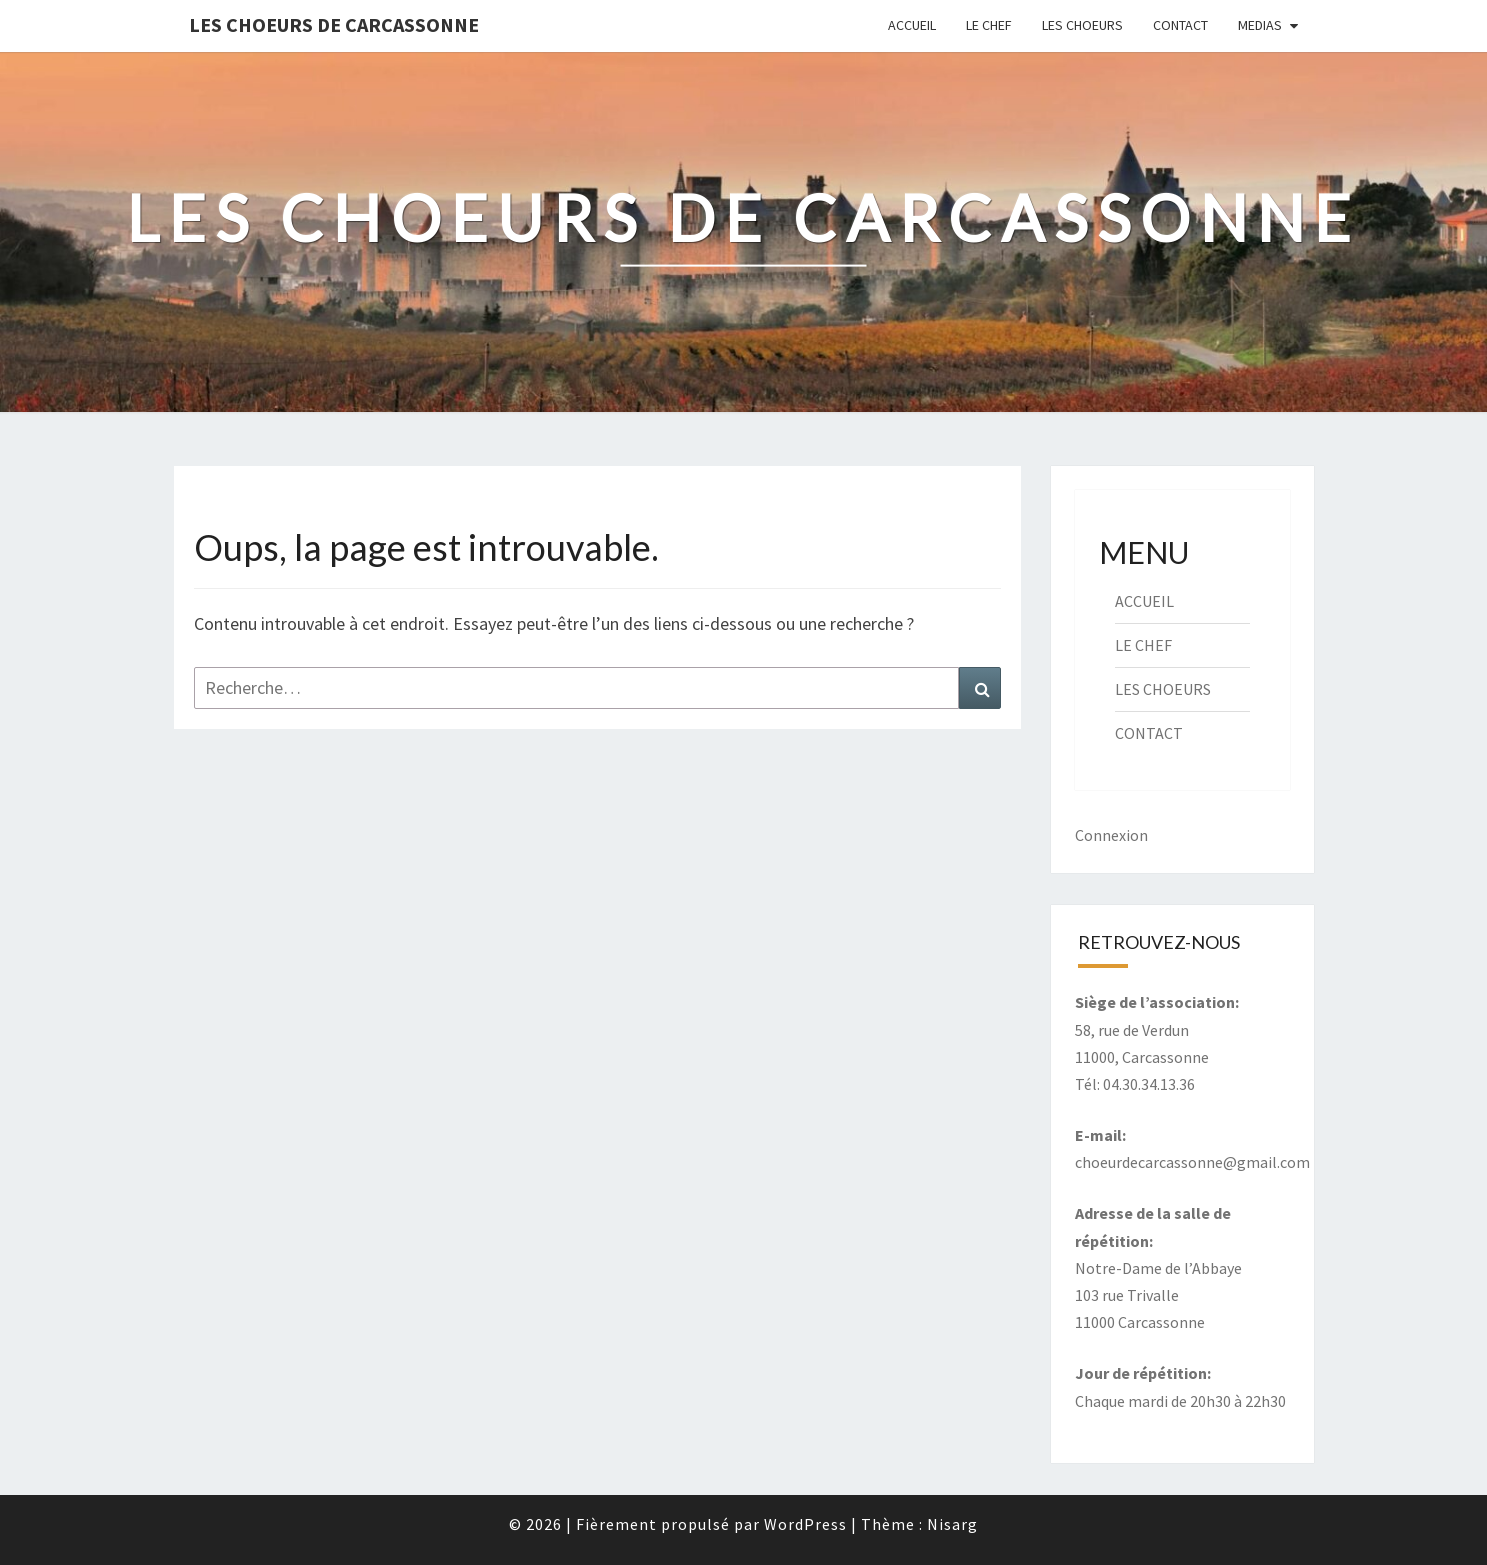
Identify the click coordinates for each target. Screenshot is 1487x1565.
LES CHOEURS (1082, 25)
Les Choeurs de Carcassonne (334, 24)
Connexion (1111, 835)
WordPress (805, 1524)
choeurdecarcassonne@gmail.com (1192, 1162)
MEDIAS (1260, 25)
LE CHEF (989, 25)
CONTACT (1180, 25)
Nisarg (952, 1524)
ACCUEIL (912, 25)
